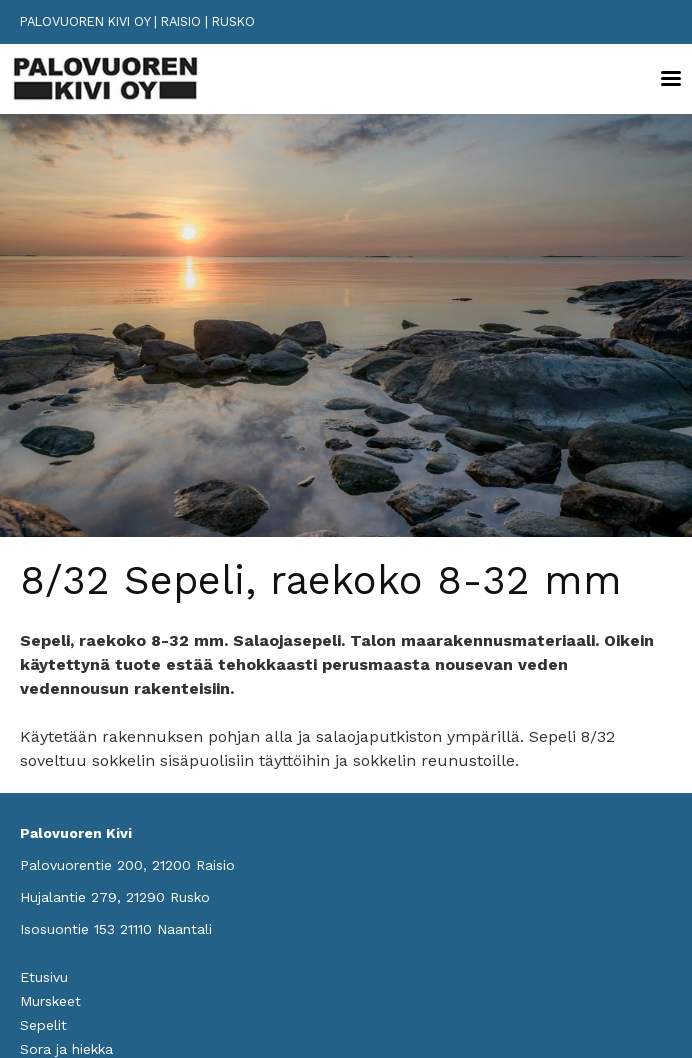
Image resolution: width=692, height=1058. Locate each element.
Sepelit (43, 1025)
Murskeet (50, 1001)
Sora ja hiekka (66, 1049)
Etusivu (44, 977)
